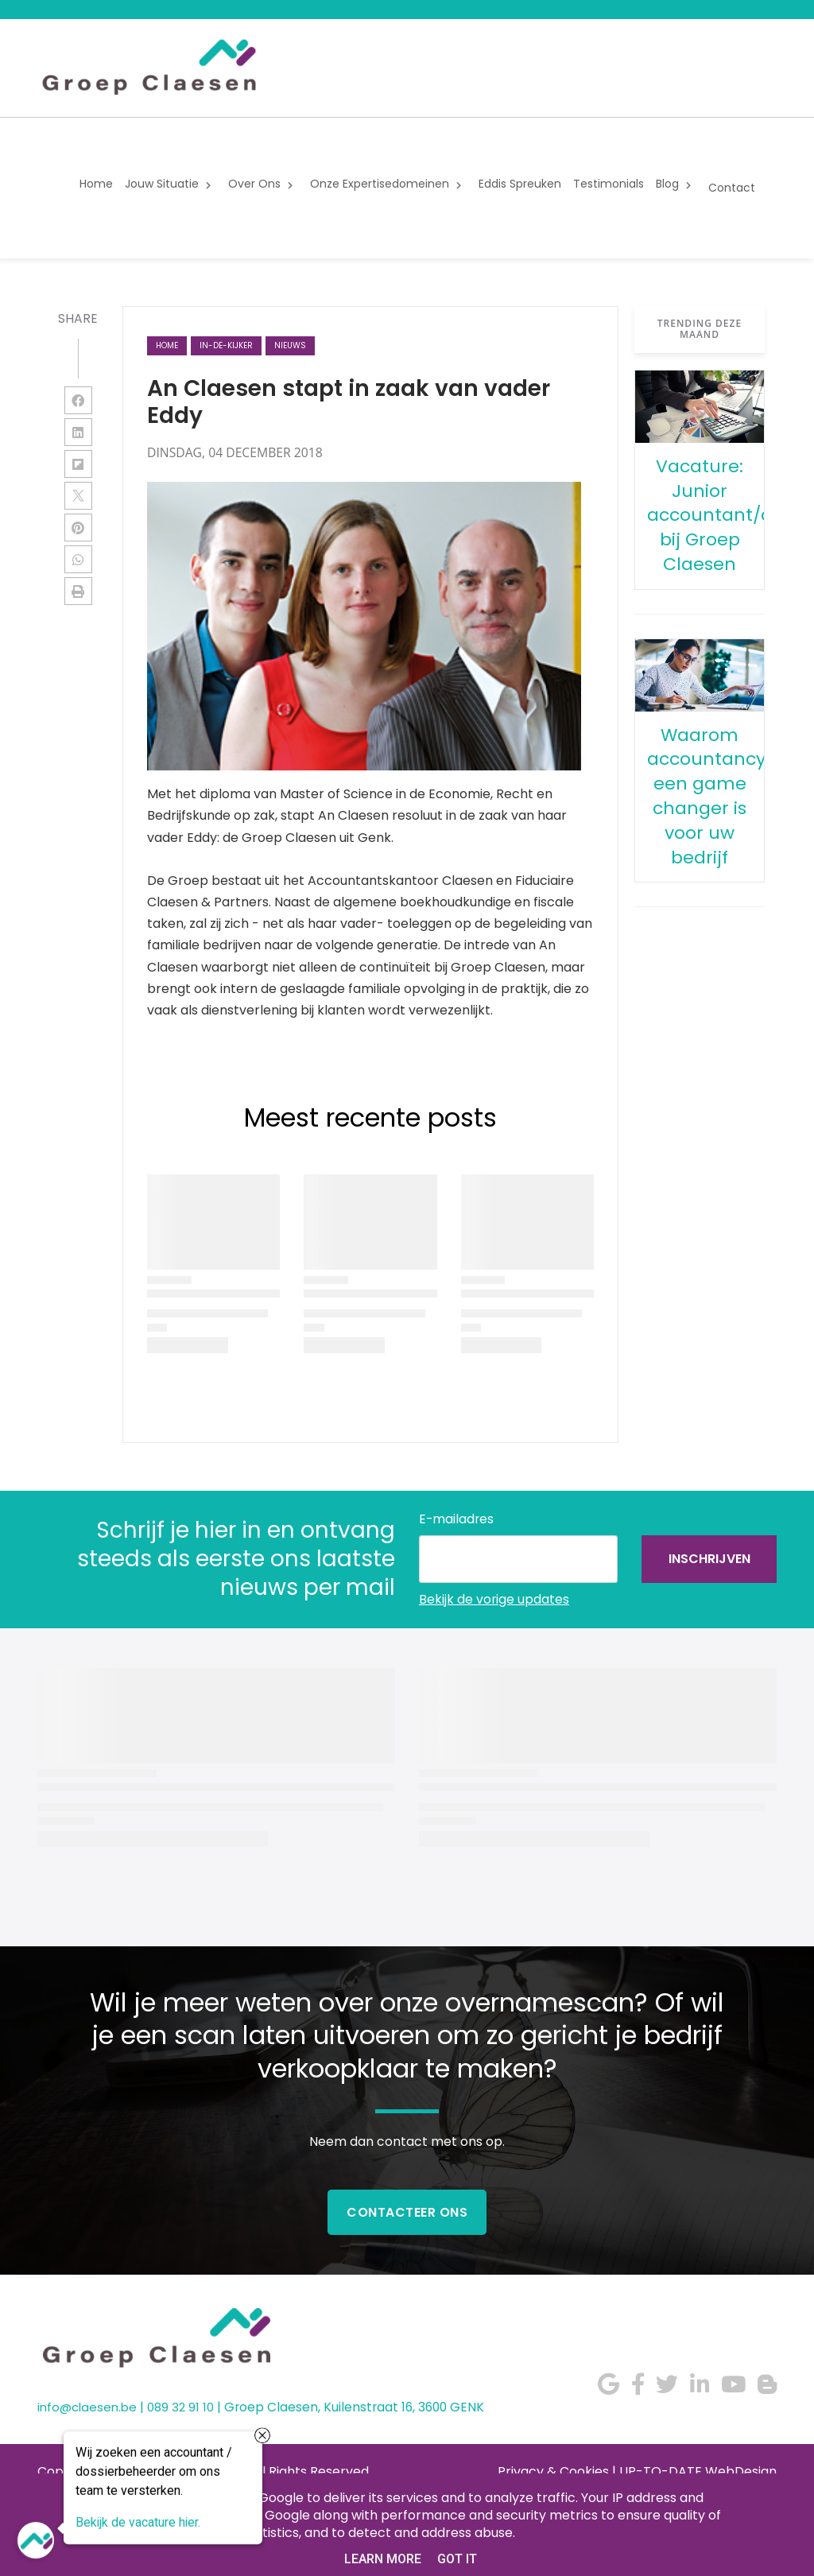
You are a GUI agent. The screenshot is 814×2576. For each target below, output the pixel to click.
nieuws (290, 345)
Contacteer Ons (407, 2212)
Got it (457, 2558)
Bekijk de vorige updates (494, 1599)
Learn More (382, 2558)
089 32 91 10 (180, 2407)
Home (167, 345)
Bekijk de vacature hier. (138, 2523)
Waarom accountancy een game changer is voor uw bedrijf (706, 796)
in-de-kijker (226, 345)
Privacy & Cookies (553, 2471)
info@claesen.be (87, 2407)
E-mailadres (456, 1519)
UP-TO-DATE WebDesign (698, 2471)
